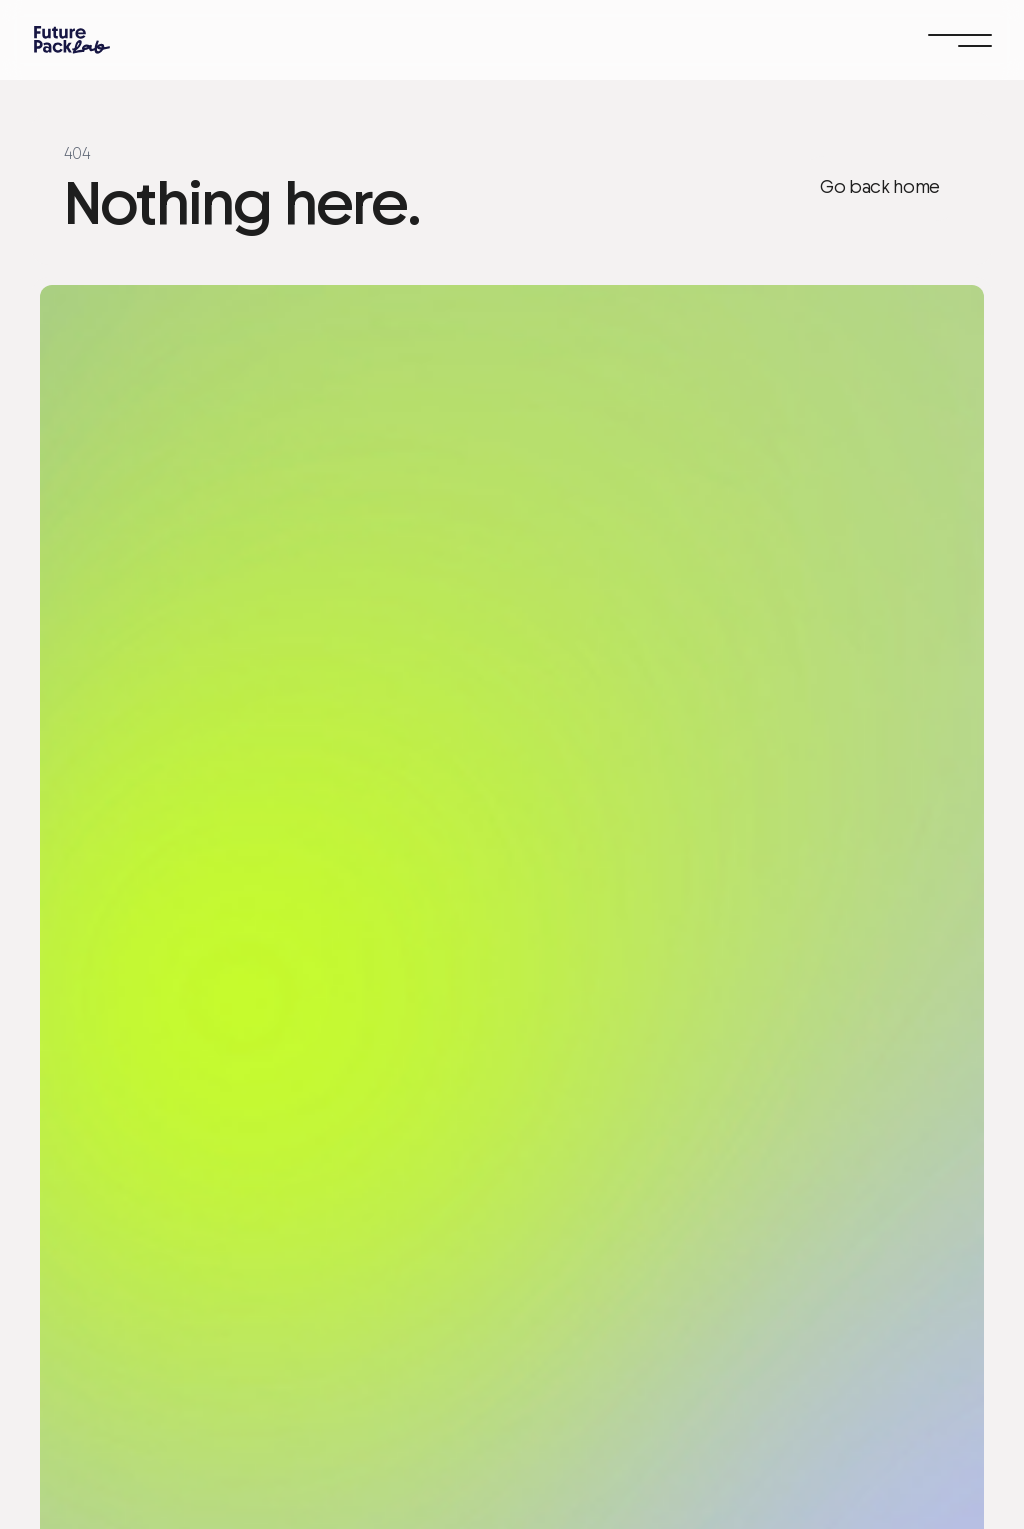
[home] (72, 40)
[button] (960, 40)
